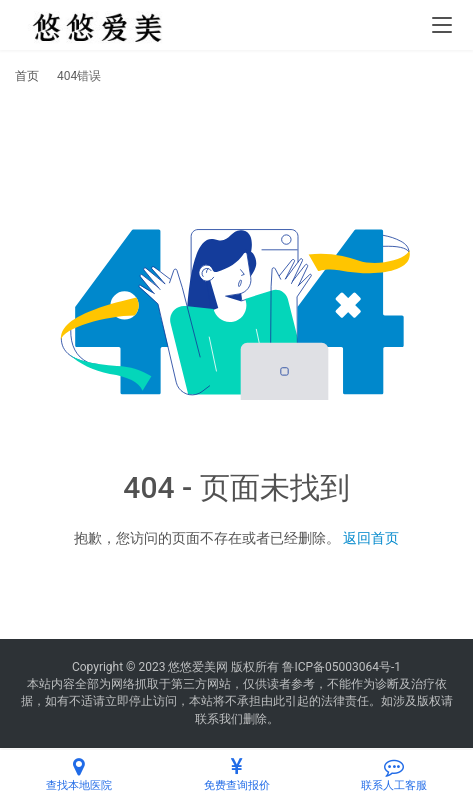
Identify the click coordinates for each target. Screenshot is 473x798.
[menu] (442, 25)
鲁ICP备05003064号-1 (341, 667)
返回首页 (371, 538)
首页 (27, 76)
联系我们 (219, 719)
